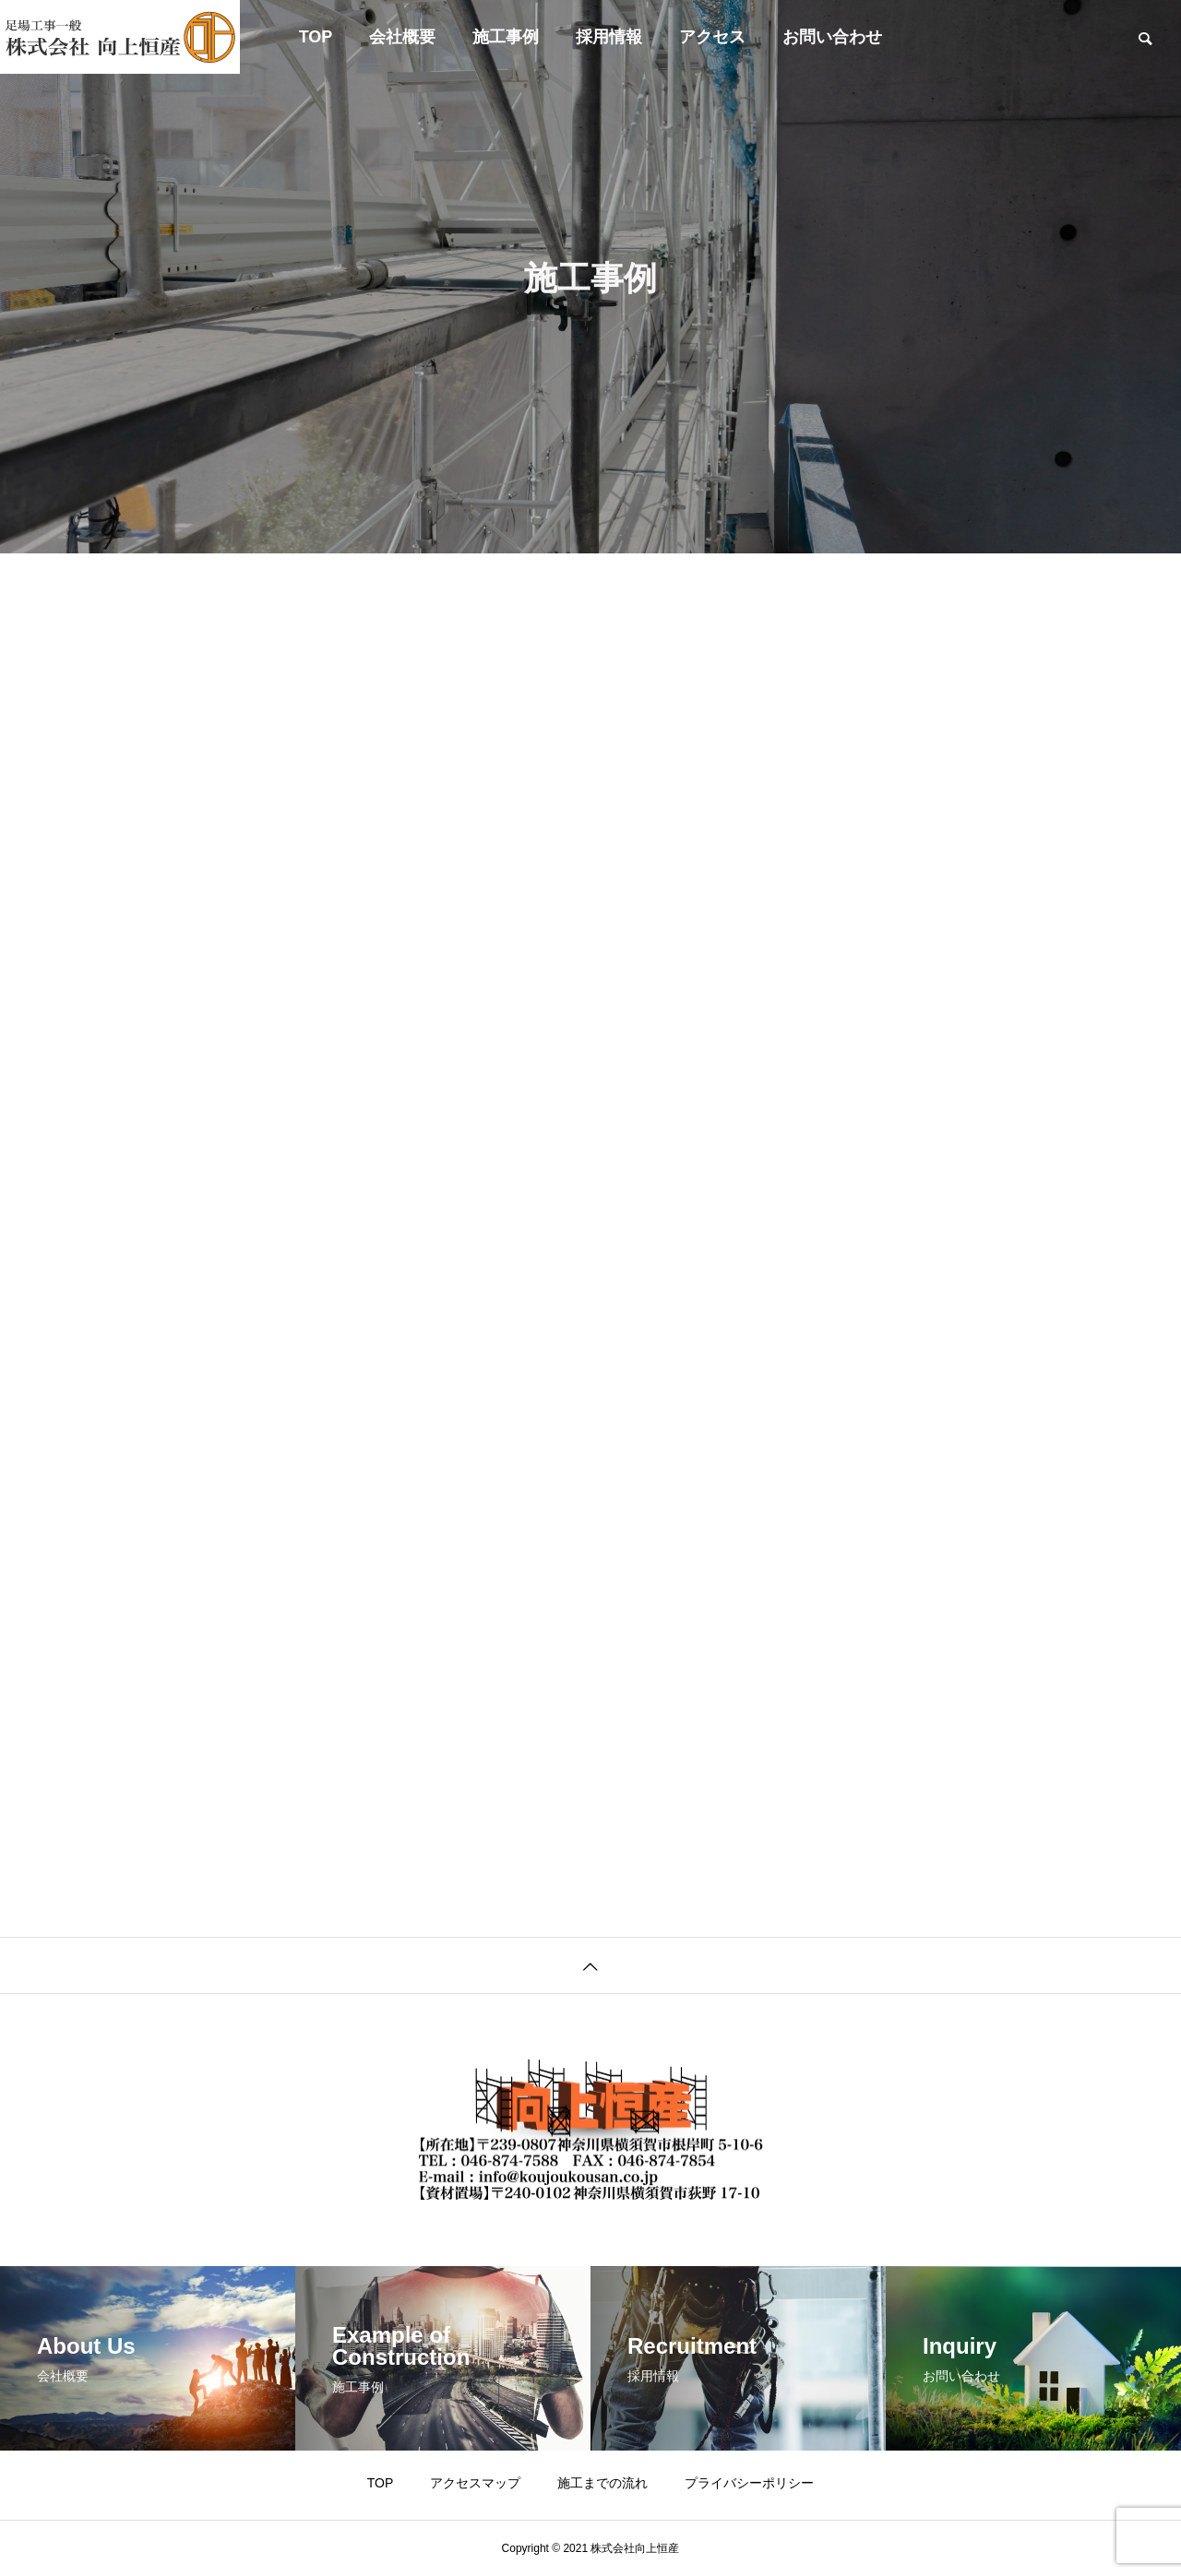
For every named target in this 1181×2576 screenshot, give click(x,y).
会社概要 (402, 37)
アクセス (712, 37)
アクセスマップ (475, 2482)
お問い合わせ (832, 37)
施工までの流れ (602, 2482)
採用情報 (609, 37)
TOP (316, 37)
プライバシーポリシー (749, 2482)
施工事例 (505, 37)
